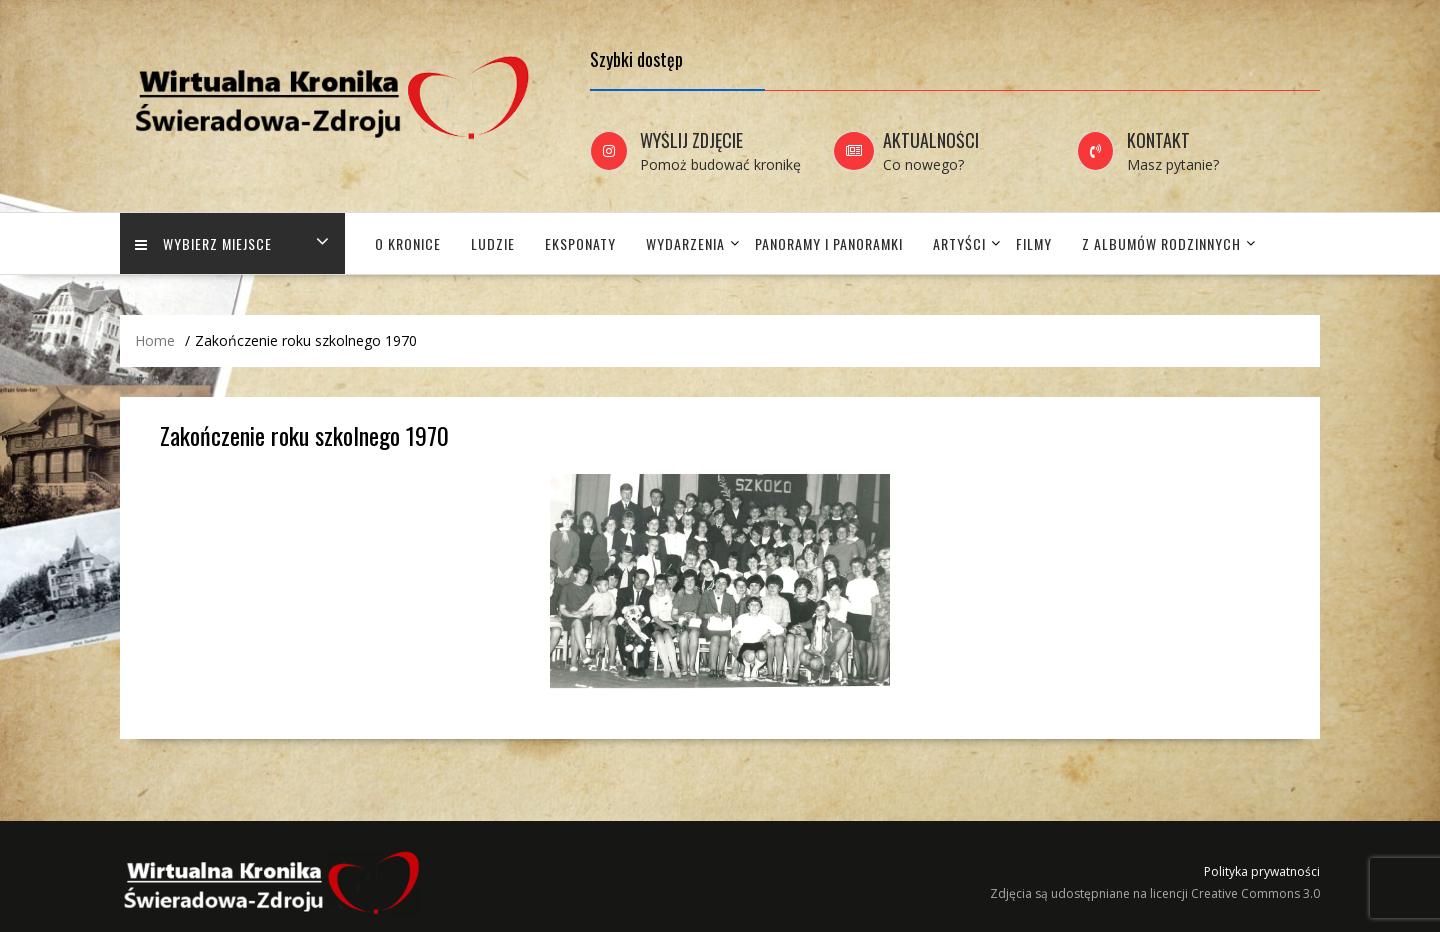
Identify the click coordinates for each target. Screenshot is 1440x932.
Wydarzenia (685, 243)
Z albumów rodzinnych (1161, 243)
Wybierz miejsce (203, 243)
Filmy (1034, 243)
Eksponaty (580, 243)
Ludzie (493, 243)
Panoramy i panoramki (829, 243)
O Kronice (408, 243)
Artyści (959, 243)
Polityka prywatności (1262, 871)
